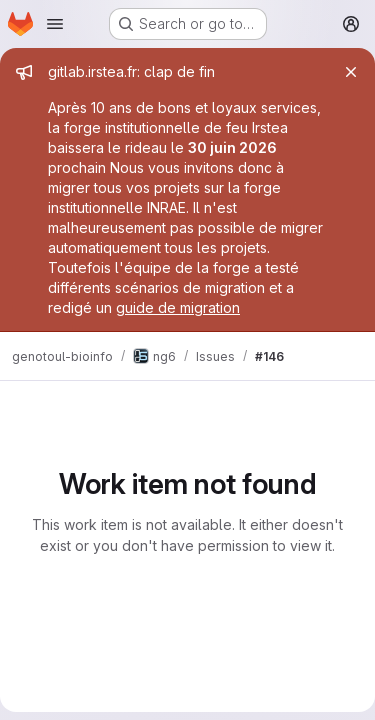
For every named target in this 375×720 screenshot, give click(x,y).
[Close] (351, 72)
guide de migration (178, 307)
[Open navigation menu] (55, 24)
